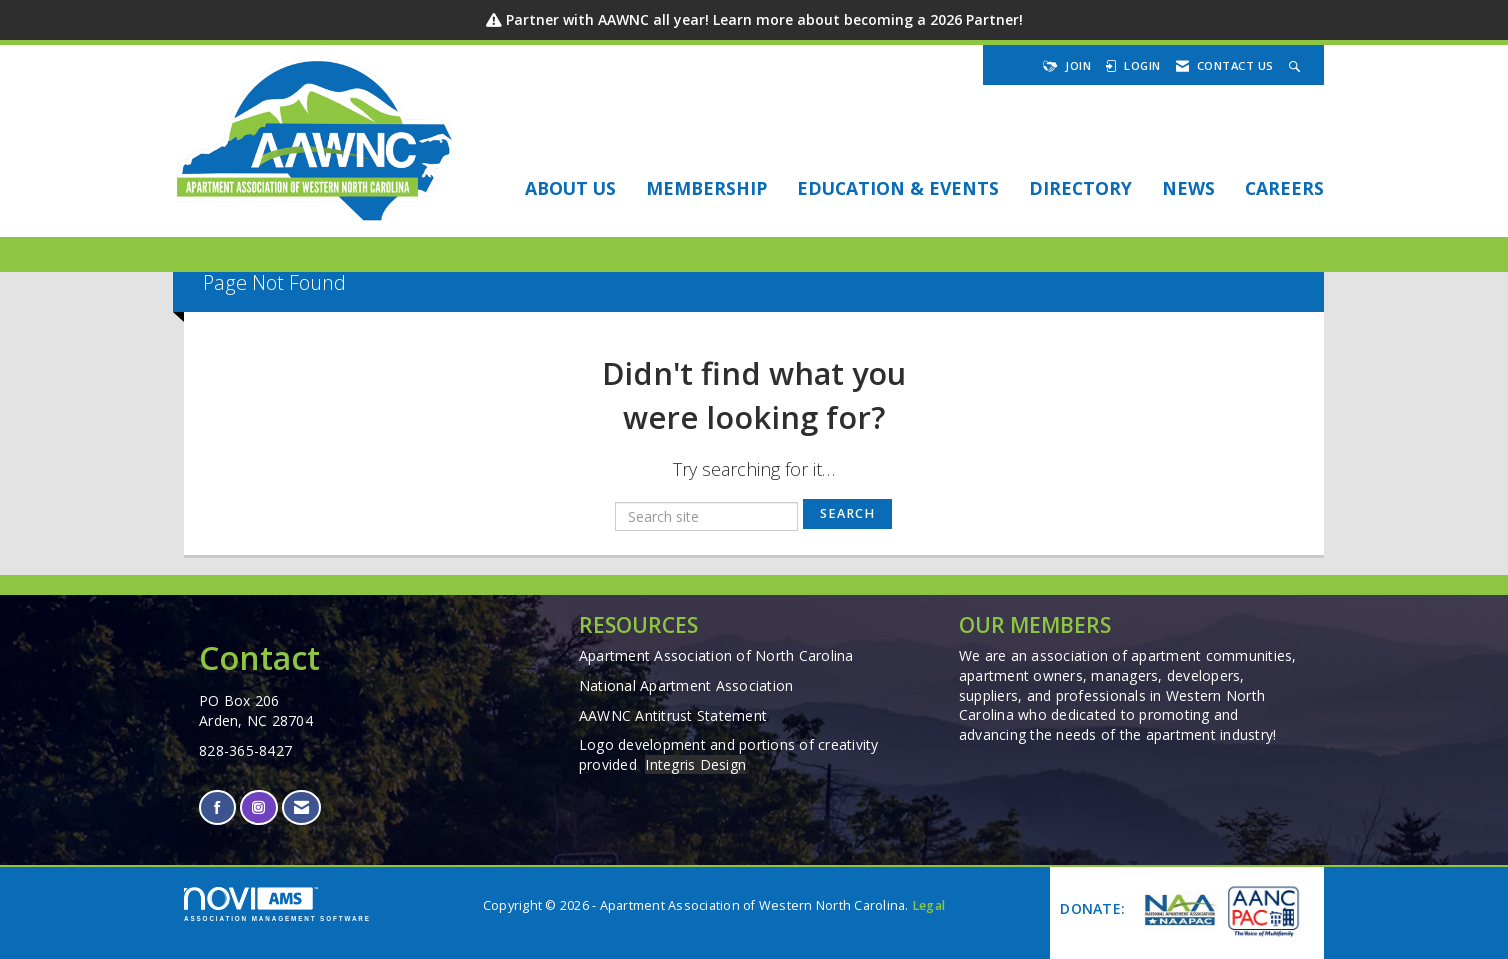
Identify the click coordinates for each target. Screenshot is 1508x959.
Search (847, 513)
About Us (570, 188)
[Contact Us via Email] (301, 807)
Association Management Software (277, 904)
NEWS (1188, 188)
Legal (928, 905)
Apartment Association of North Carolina (716, 655)
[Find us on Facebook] (217, 807)
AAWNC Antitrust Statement (673, 715)
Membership (706, 188)
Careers (1284, 188)
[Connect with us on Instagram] (258, 807)
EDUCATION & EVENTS (898, 188)
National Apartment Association (686, 685)
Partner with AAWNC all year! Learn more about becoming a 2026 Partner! (764, 19)
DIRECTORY (1080, 188)
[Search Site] (1297, 65)
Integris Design (695, 764)
